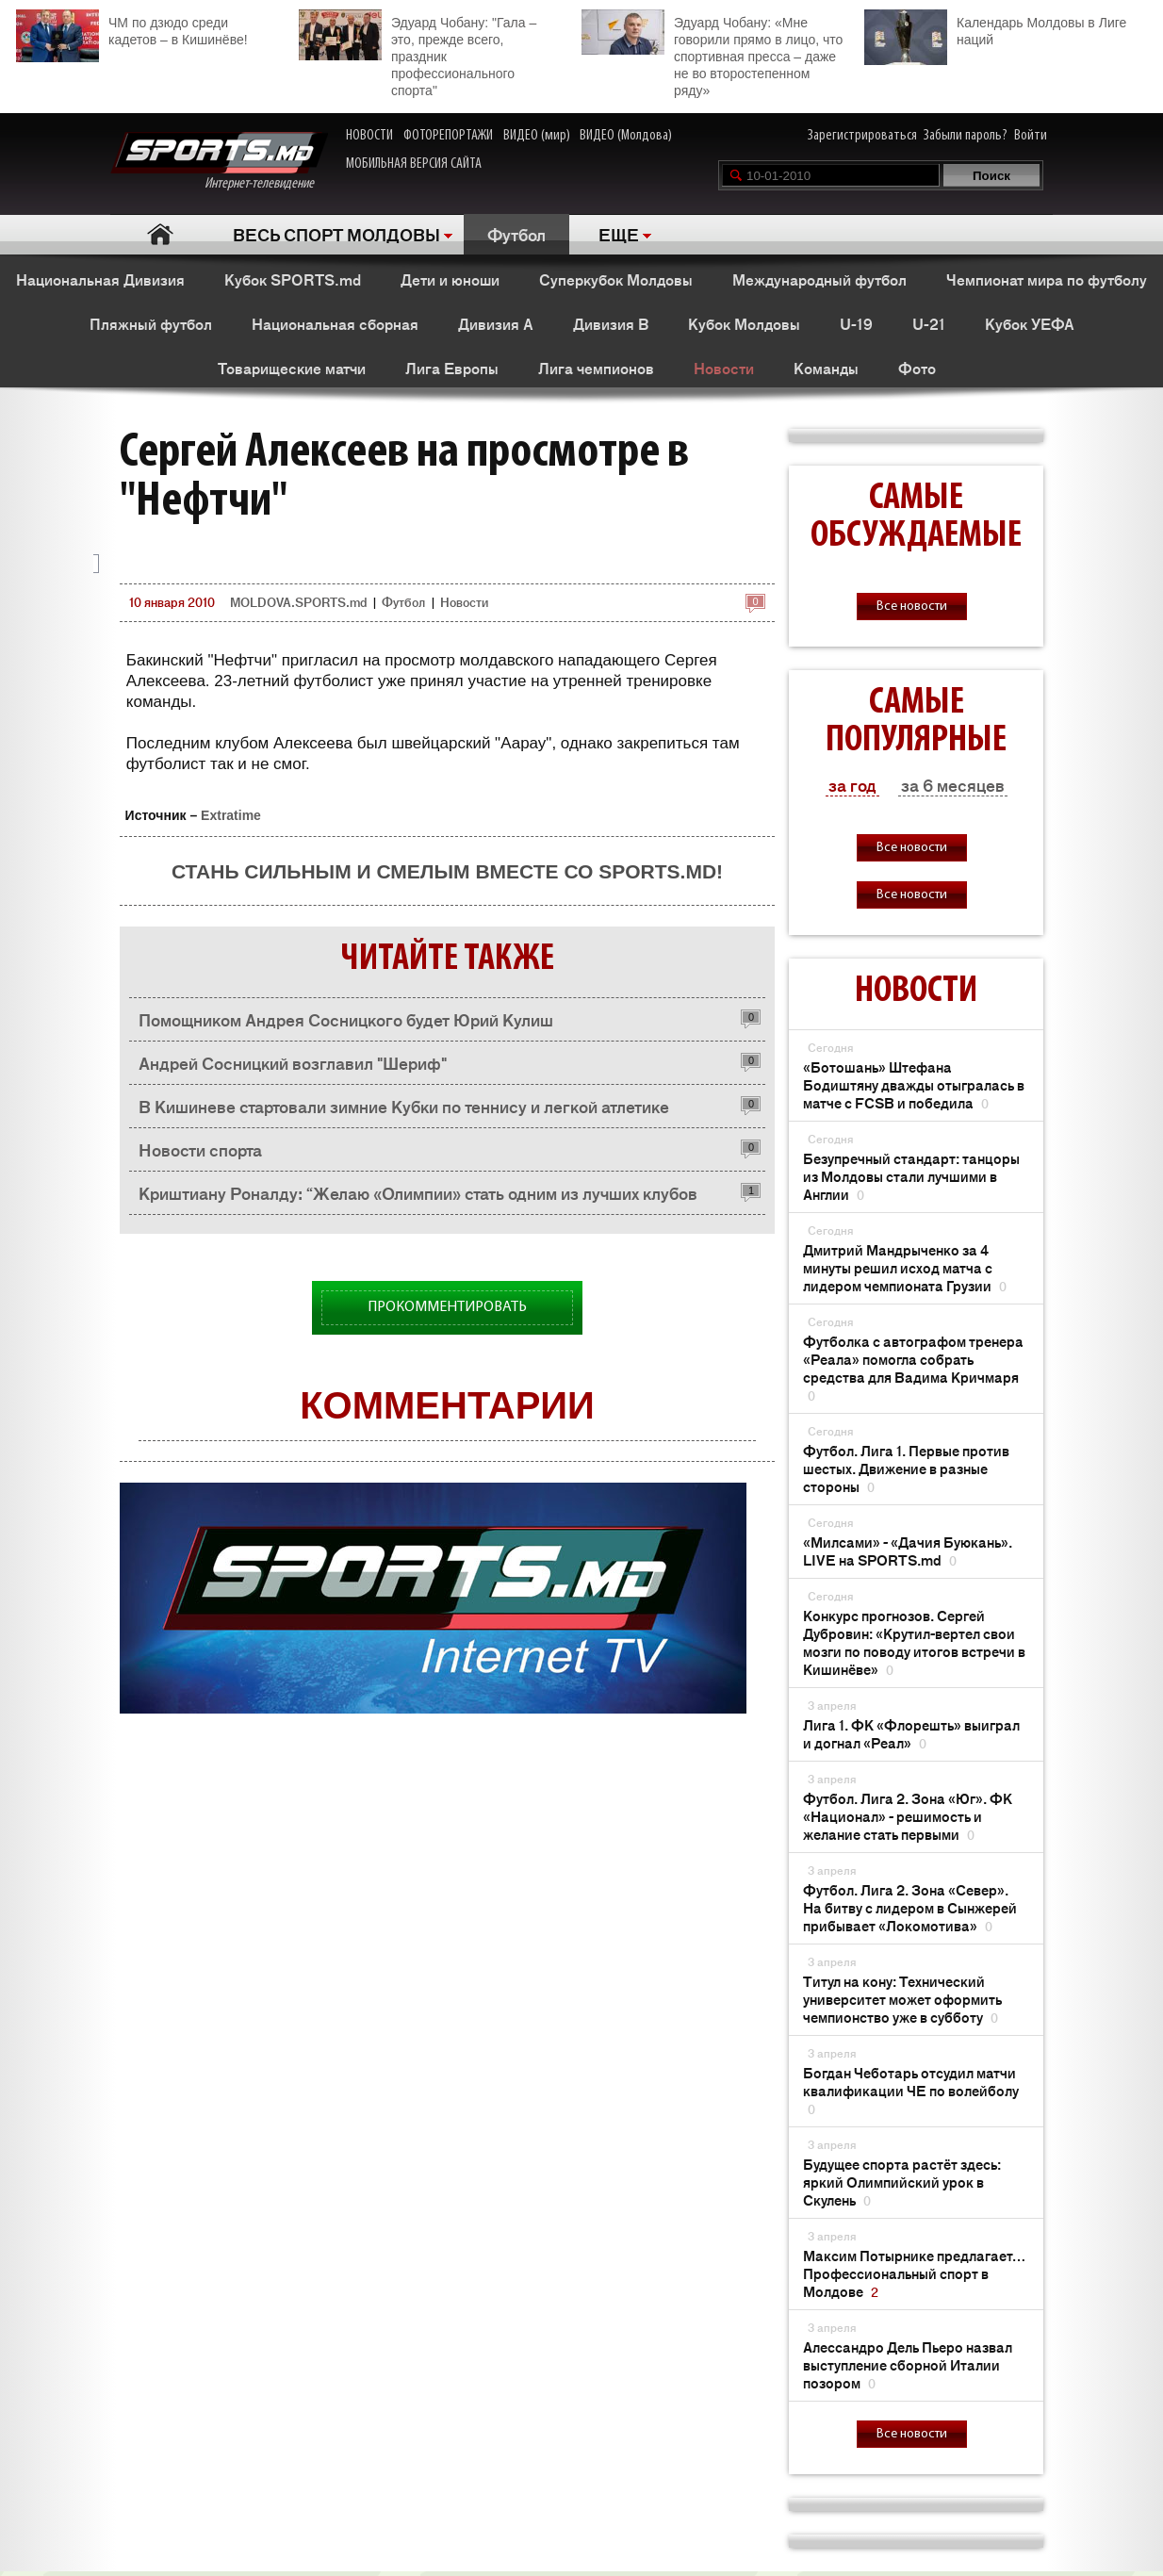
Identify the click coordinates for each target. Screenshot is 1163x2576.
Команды (826, 367)
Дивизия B (610, 323)
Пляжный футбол (151, 323)
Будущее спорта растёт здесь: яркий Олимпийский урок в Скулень (902, 2181)
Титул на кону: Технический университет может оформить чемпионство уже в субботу (902, 1999)
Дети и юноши (450, 279)
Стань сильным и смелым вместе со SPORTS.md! (447, 871)
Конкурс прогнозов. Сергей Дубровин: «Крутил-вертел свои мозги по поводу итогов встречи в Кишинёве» (914, 1642)
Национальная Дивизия (100, 279)
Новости (724, 367)
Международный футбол (819, 279)
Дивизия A (495, 323)
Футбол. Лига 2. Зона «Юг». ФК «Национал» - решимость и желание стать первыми (907, 1816)
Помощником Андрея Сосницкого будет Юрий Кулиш (346, 1019)
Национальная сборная (335, 323)
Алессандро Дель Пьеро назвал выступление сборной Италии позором (907, 2364)
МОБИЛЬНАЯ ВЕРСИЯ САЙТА (414, 164)
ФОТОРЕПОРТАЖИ (448, 135)
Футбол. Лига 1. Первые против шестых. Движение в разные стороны (906, 1468)
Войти (1030, 135)
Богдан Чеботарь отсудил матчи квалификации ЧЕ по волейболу (911, 2090)
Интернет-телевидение (219, 161)
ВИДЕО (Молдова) (626, 135)
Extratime (231, 815)
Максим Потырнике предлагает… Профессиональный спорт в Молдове (914, 2273)
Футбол (516, 233)
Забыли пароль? (965, 135)
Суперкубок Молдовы (616, 279)
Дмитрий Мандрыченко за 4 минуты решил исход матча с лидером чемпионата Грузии (905, 1267)
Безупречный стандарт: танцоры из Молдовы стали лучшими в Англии (911, 1176)
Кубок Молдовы (744, 323)
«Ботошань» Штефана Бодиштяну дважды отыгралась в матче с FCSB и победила (913, 1084)
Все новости (911, 606)
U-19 (856, 323)
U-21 (928, 323)
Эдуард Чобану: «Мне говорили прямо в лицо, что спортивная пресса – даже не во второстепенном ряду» (712, 53)
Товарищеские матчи (292, 367)
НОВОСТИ (369, 135)
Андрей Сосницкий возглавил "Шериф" (293, 1062)
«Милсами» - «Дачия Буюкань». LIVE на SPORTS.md (907, 1550)
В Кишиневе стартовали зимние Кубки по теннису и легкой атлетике (404, 1105)
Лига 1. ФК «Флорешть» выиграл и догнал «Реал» (911, 1733)
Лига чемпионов (596, 367)
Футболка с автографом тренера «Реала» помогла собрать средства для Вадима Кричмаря (913, 1367)
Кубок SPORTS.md (292, 279)
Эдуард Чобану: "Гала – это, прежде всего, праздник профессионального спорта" (417, 53)
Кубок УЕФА (1029, 323)
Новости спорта (200, 1149)
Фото (917, 367)
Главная (159, 234)
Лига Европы (452, 367)
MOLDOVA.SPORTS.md (298, 602)
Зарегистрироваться (862, 135)
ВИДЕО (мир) (536, 135)
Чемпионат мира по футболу (1046, 279)
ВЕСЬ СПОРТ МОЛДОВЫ (336, 233)
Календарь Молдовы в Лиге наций (995, 28)
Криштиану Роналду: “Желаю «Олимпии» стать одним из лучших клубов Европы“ (418, 1197)
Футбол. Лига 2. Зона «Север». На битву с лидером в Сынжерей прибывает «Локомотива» (910, 1907)
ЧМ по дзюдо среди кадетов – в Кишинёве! (132, 28)
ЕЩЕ (618, 233)
